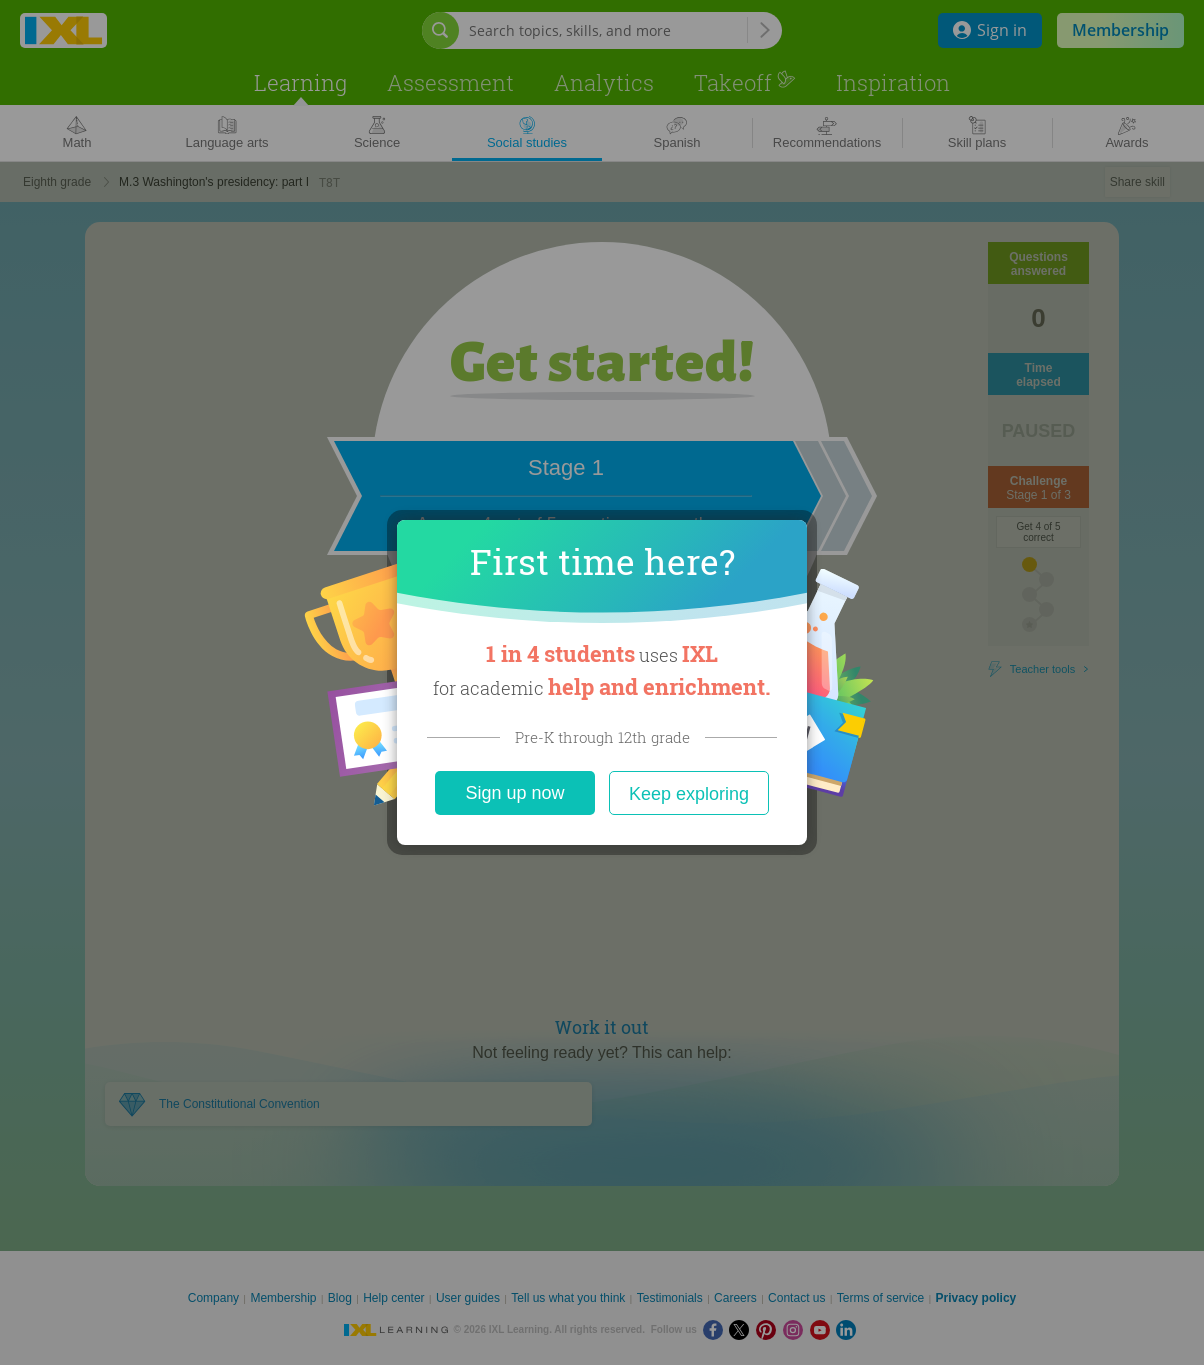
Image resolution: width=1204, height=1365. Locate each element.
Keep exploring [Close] (689, 794)
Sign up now (514, 793)
